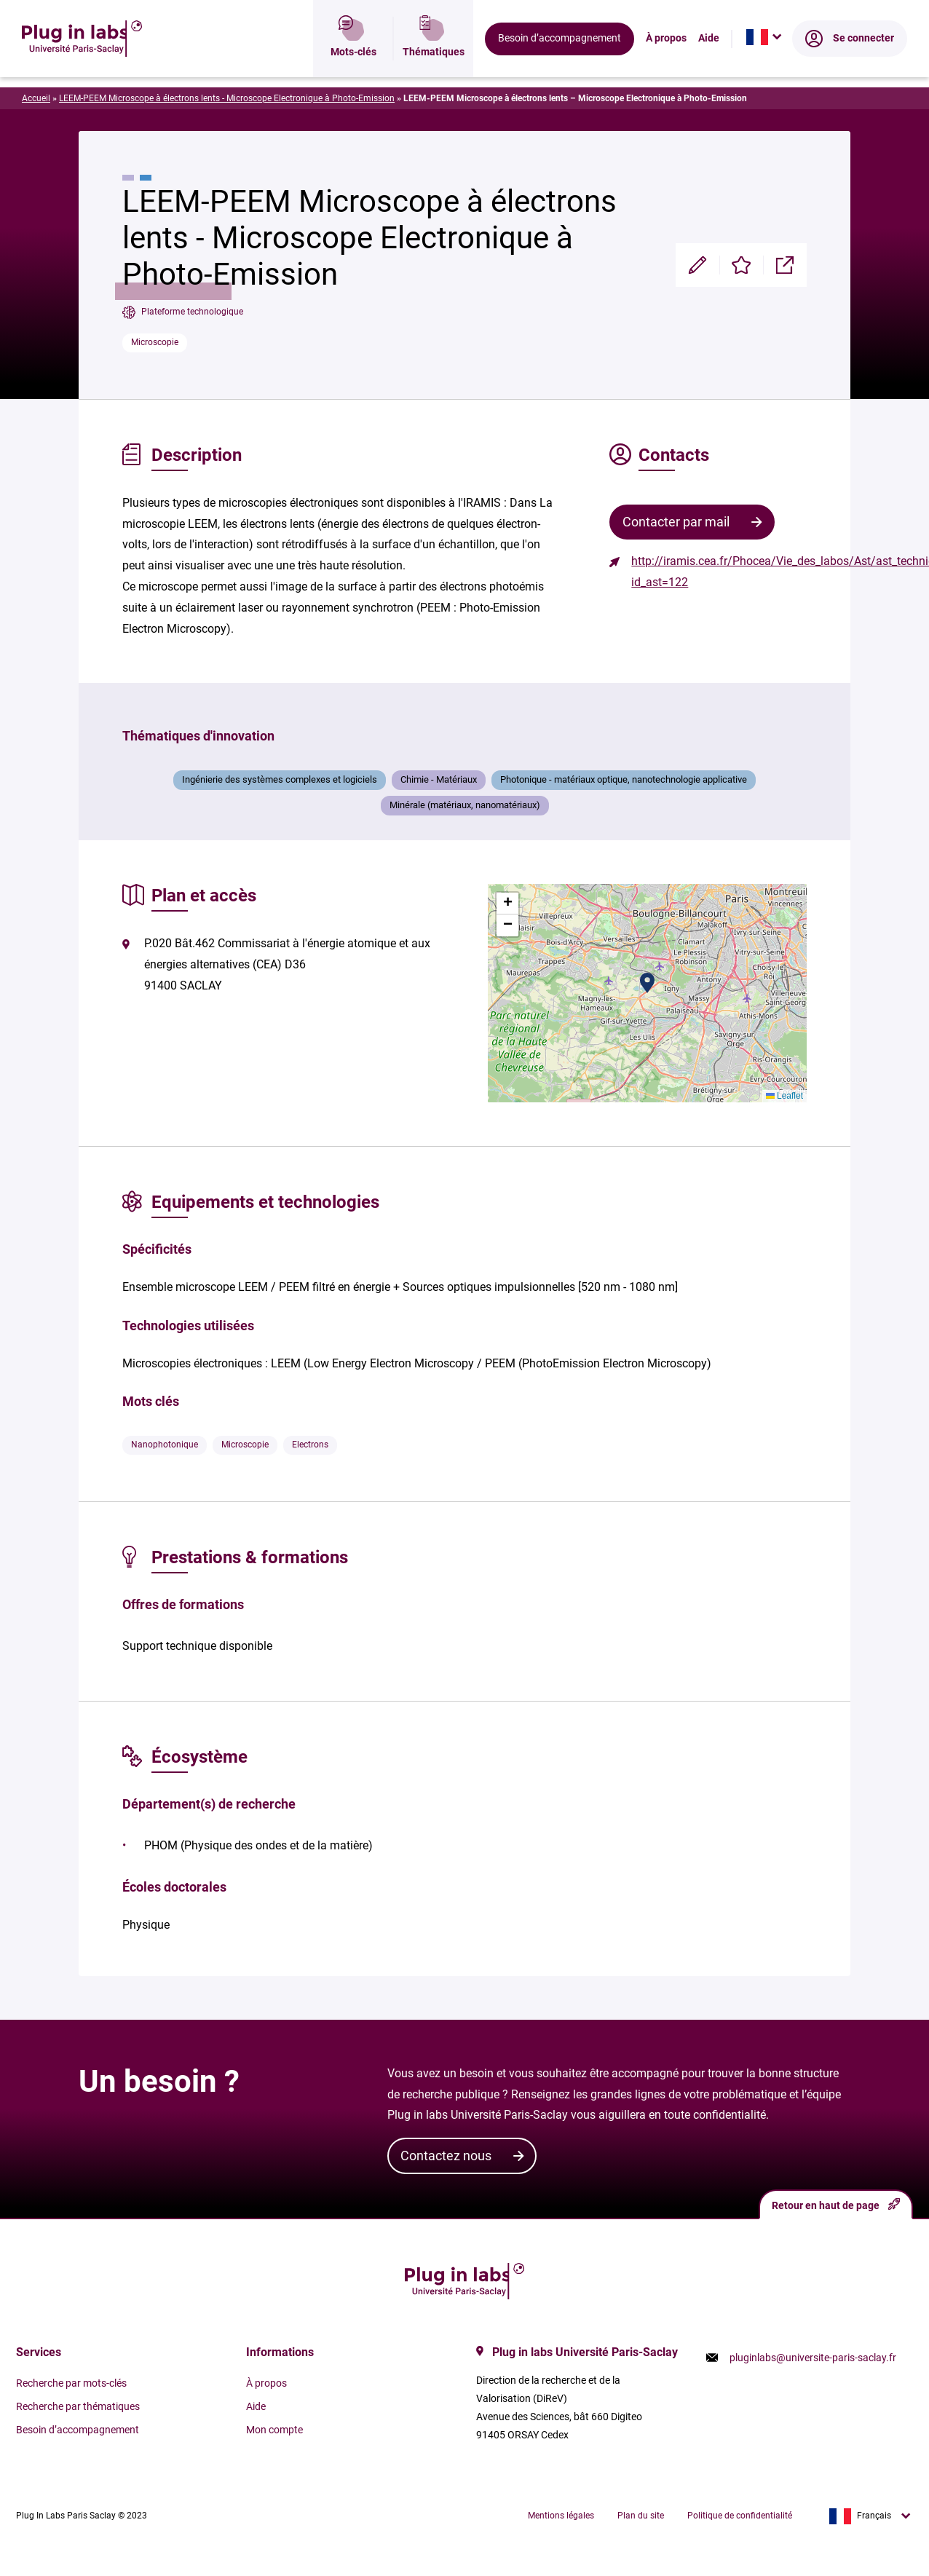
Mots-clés (353, 62)
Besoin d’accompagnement (559, 61)
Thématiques (433, 62)
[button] (647, 983)
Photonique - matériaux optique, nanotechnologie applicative (623, 779)
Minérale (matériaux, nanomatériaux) (465, 804)
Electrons (310, 1444)
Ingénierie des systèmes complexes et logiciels (279, 779)
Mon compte (274, 2429)
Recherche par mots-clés (71, 2383)
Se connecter (849, 62)
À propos (666, 62)
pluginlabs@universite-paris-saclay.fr (813, 2357)
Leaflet (784, 1096)
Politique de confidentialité (739, 2515)
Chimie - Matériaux (438, 779)
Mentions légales (561, 2515)
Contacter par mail (676, 521)
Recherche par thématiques (78, 2406)
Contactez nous (445, 2155)
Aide (708, 62)
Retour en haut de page (836, 2204)
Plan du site (640, 2515)
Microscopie (154, 342)
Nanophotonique (164, 1444)
